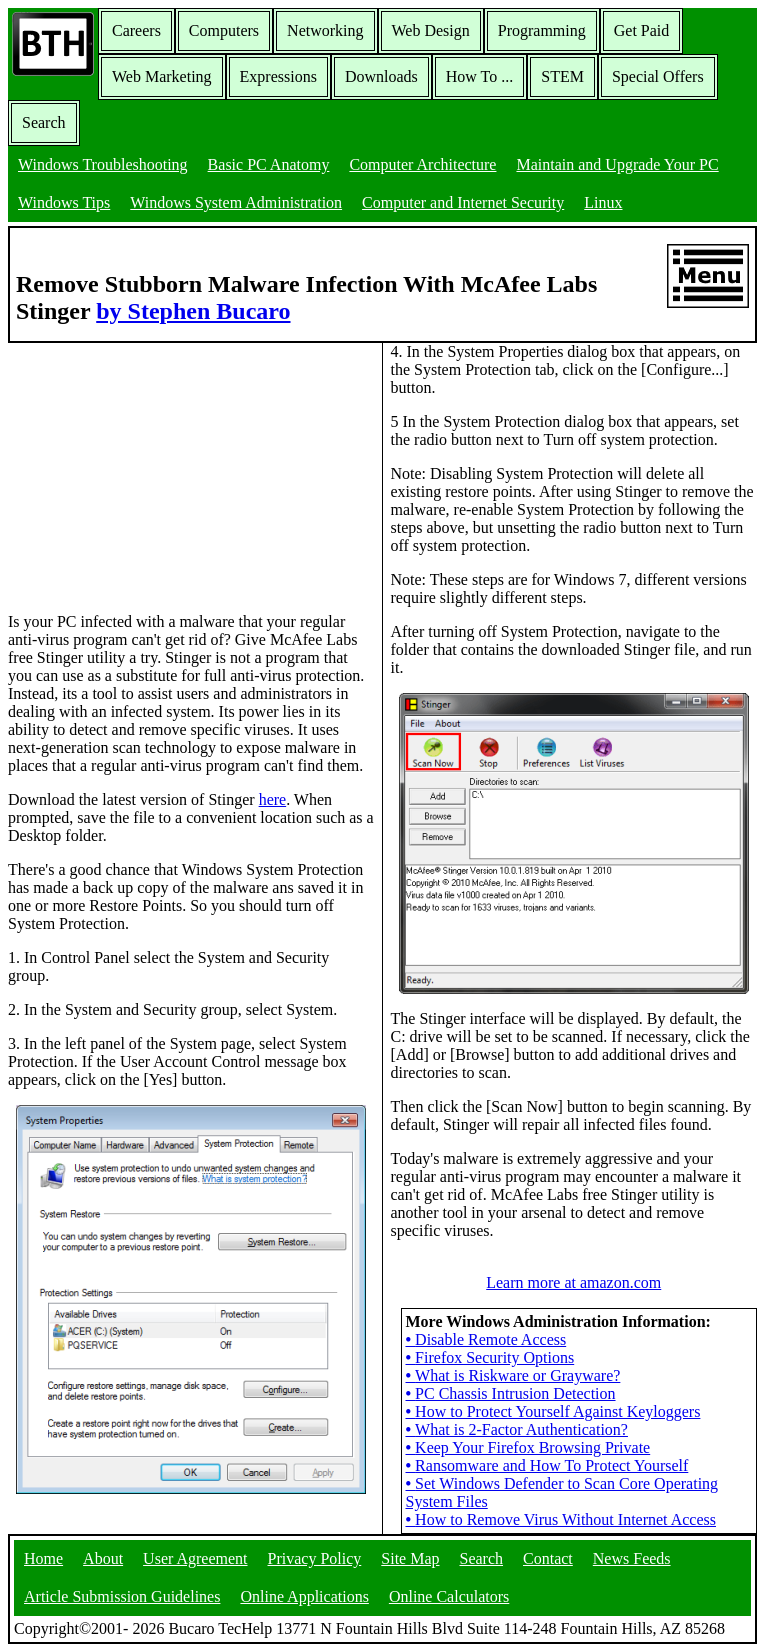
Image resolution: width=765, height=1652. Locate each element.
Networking (325, 30)
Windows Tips (64, 202)
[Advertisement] (158, 468)
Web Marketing (162, 76)
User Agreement (195, 1558)
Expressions (278, 76)
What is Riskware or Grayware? (513, 1375)
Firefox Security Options (490, 1357)
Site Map (410, 1558)
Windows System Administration (236, 202)
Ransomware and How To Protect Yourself (547, 1465)
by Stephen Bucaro (193, 311)
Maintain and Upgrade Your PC (617, 164)
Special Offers (658, 76)
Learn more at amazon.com (573, 1282)
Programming (542, 30)
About (103, 1558)
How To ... (479, 76)
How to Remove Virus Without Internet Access (561, 1519)
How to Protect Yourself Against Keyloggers (553, 1411)
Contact (548, 1558)
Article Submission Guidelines (122, 1596)
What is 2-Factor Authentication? (517, 1429)
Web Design (431, 30)
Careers (136, 30)
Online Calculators (449, 1596)
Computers (224, 30)
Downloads (381, 76)
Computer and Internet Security (463, 202)
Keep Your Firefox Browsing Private (528, 1447)
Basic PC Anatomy (269, 164)
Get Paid (642, 30)
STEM (562, 76)
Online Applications (304, 1596)
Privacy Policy (315, 1558)
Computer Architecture (422, 164)
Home (43, 1558)
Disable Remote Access (486, 1339)
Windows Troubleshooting (103, 164)
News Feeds (632, 1558)
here (273, 799)
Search (44, 122)
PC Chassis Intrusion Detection (511, 1393)
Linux (603, 202)
